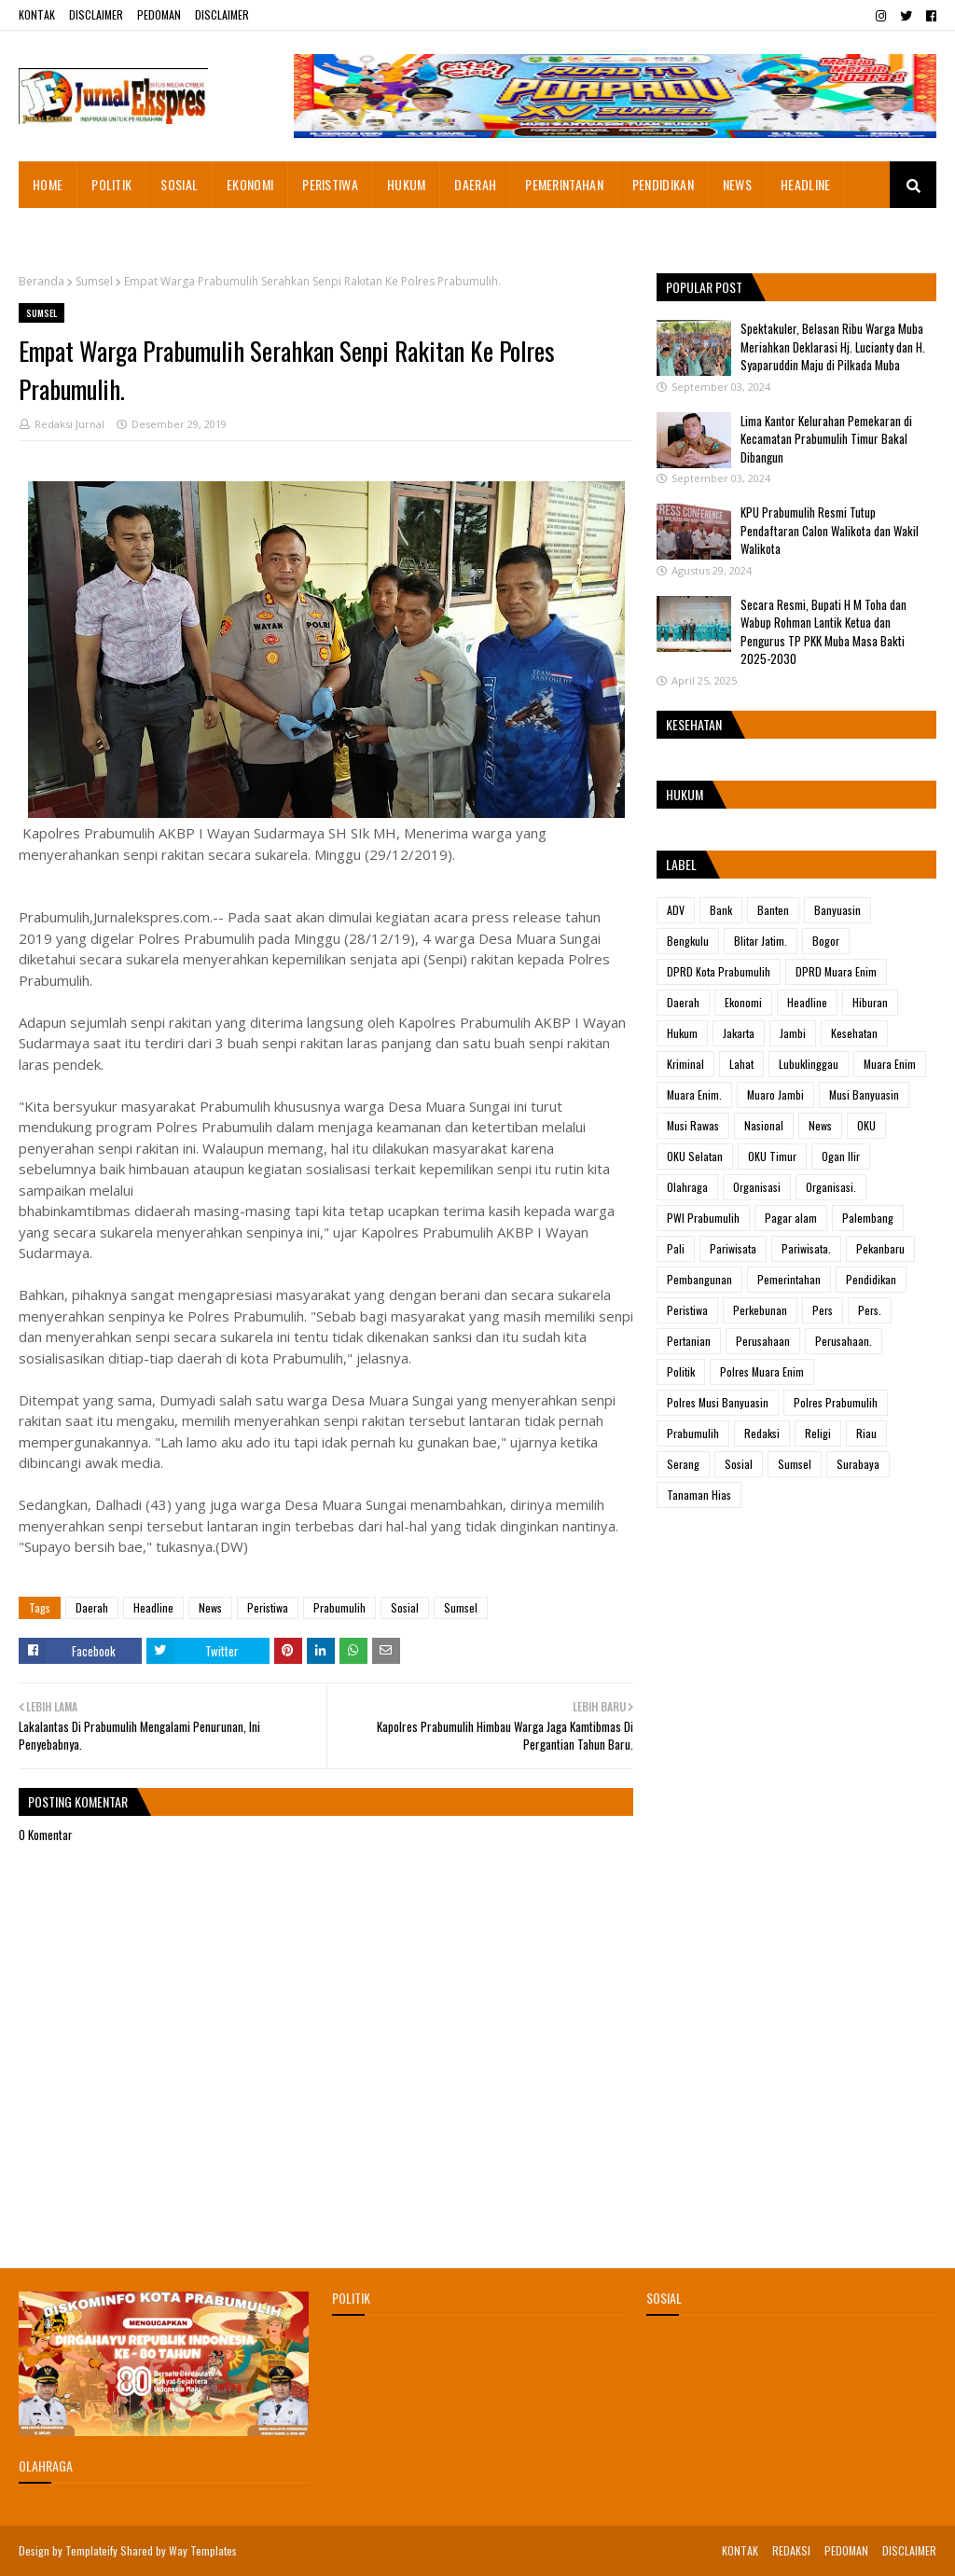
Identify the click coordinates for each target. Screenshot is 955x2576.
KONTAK (37, 14)
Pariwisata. (806, 1248)
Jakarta (738, 1033)
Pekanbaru (880, 1248)
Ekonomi (743, 1002)
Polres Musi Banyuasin (717, 1402)
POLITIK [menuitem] (111, 184)
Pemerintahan (789, 1279)
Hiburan (870, 1002)
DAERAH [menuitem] (475, 184)
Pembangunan (699, 1279)
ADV (676, 910)
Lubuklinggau (808, 1064)
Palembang (867, 1218)
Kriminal (685, 1064)
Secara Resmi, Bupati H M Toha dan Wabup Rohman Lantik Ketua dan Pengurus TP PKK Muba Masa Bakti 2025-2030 (823, 632)
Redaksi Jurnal (69, 424)
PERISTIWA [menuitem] (330, 184)
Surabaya (858, 1464)
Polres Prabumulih (836, 1402)
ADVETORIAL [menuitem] (65, 231)
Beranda (41, 281)
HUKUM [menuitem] (406, 184)
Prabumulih (339, 1607)
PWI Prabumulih (703, 1218)
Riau (866, 1433)
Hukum (682, 1033)
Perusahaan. (843, 1341)
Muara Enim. (694, 1094)
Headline (153, 1607)
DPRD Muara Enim (836, 971)
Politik (681, 1371)
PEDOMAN (159, 14)
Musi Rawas (693, 1125)
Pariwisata (733, 1248)
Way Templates (203, 2550)
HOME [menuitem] (47, 184)
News (210, 1607)
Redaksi (762, 1433)
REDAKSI (791, 2550)
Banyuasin (837, 910)
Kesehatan (854, 1033)
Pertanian (689, 1341)
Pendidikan (871, 1279)
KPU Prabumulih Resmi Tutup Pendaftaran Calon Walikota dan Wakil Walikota (829, 530)
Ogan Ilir (841, 1156)
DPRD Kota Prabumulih (718, 971)
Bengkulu (688, 941)
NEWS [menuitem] (737, 184)
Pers (822, 1310)
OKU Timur (772, 1156)
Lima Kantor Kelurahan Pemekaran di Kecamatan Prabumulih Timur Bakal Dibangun (826, 438)
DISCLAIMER (96, 14)
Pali (676, 1248)
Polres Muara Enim (762, 1371)
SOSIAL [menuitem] (179, 184)
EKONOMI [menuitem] (250, 184)
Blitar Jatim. (760, 941)
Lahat (741, 1064)
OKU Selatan (695, 1156)
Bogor (825, 941)
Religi (818, 1433)
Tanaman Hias (699, 1495)
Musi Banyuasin (864, 1094)
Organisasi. (831, 1187)
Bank (721, 910)
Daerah (92, 1607)
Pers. (869, 1310)
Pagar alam (791, 1218)
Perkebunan (760, 1310)
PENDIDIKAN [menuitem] (663, 184)
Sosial (405, 1607)
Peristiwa (267, 1607)
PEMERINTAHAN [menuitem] (564, 184)
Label (681, 864)
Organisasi (757, 1187)
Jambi (793, 1033)
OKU (866, 1125)
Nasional (763, 1125)
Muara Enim (890, 1064)
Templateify (91, 2550)
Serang (683, 1464)
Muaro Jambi (775, 1094)
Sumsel (94, 281)
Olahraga (687, 1187)
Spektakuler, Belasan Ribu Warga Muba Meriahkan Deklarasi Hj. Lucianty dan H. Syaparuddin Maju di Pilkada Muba (832, 346)
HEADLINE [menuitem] (805, 184)
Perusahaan (763, 1341)
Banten (773, 910)
